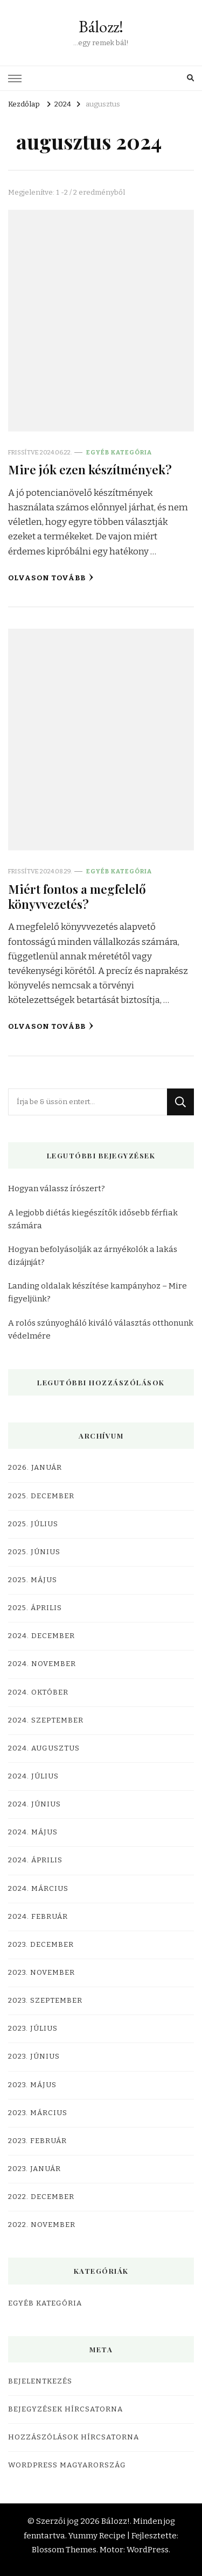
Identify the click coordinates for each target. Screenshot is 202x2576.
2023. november (41, 1972)
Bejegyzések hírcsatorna (65, 2409)
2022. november (41, 2225)
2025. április (35, 1608)
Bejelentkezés (40, 2381)
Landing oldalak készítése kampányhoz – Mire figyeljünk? (97, 1292)
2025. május (32, 1580)
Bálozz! (101, 26)
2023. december (41, 1944)
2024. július (33, 1776)
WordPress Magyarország (67, 2465)
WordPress (148, 2549)
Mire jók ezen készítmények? (90, 469)
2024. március (38, 1888)
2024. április (35, 1860)
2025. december (41, 1496)
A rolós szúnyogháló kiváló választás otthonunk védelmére (100, 1329)
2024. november (42, 1664)
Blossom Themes (64, 2549)
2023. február (37, 2141)
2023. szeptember (45, 2000)
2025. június (34, 1552)
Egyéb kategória (119, 452)
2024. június (34, 1804)
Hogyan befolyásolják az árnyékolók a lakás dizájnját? (92, 1255)
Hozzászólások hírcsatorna (73, 2437)
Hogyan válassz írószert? (56, 1188)
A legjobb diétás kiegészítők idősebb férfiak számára (93, 1219)
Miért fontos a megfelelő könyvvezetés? (77, 896)
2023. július (33, 2028)
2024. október (38, 1692)
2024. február (38, 1916)
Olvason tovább (51, 577)
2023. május (32, 2085)
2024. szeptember (45, 1720)
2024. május (33, 1832)
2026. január (35, 1467)
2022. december (41, 2197)
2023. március (37, 2113)
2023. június (34, 2056)
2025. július (33, 1524)
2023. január (34, 2169)
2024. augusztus (44, 1748)
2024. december (41, 1636)
